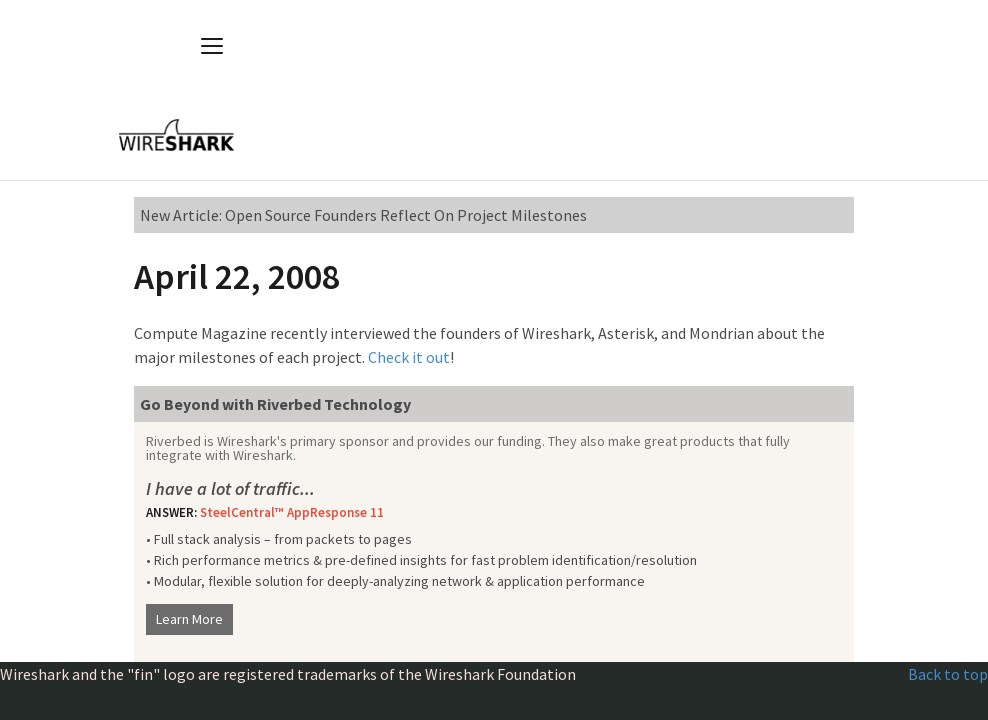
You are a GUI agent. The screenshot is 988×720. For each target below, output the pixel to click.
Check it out (409, 357)
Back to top (948, 674)
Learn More (189, 619)
